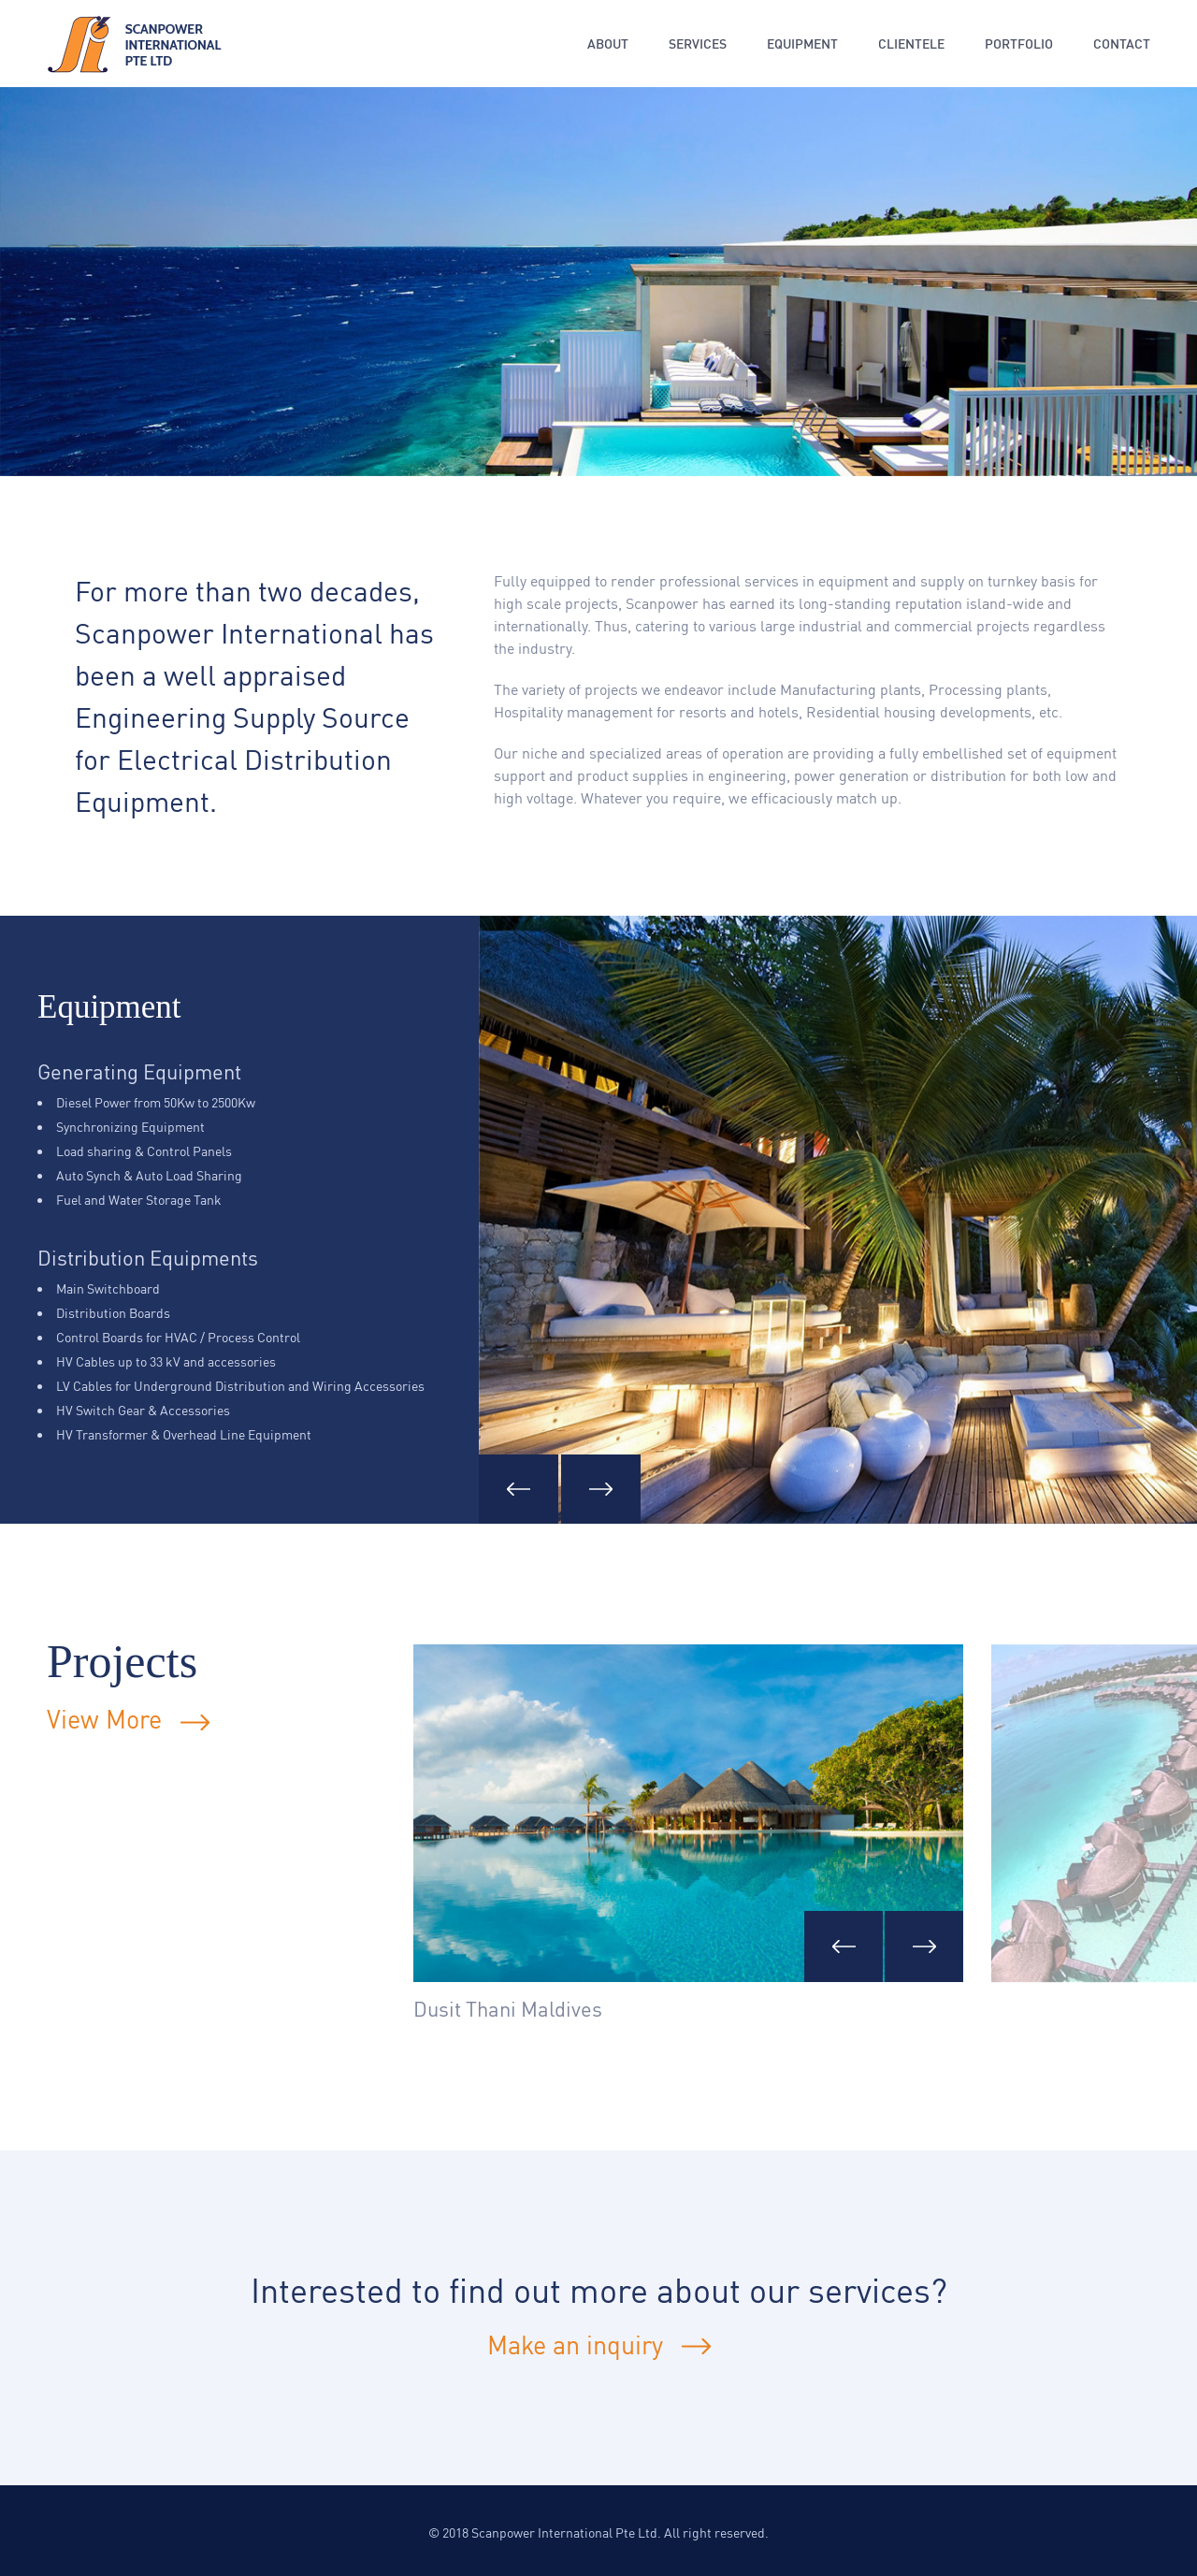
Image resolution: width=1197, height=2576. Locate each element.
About (607, 43)
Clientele (911, 43)
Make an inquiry (575, 2344)
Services (698, 43)
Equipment (802, 43)
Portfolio (1019, 43)
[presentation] (843, 1946)
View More (128, 1718)
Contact (1121, 43)
